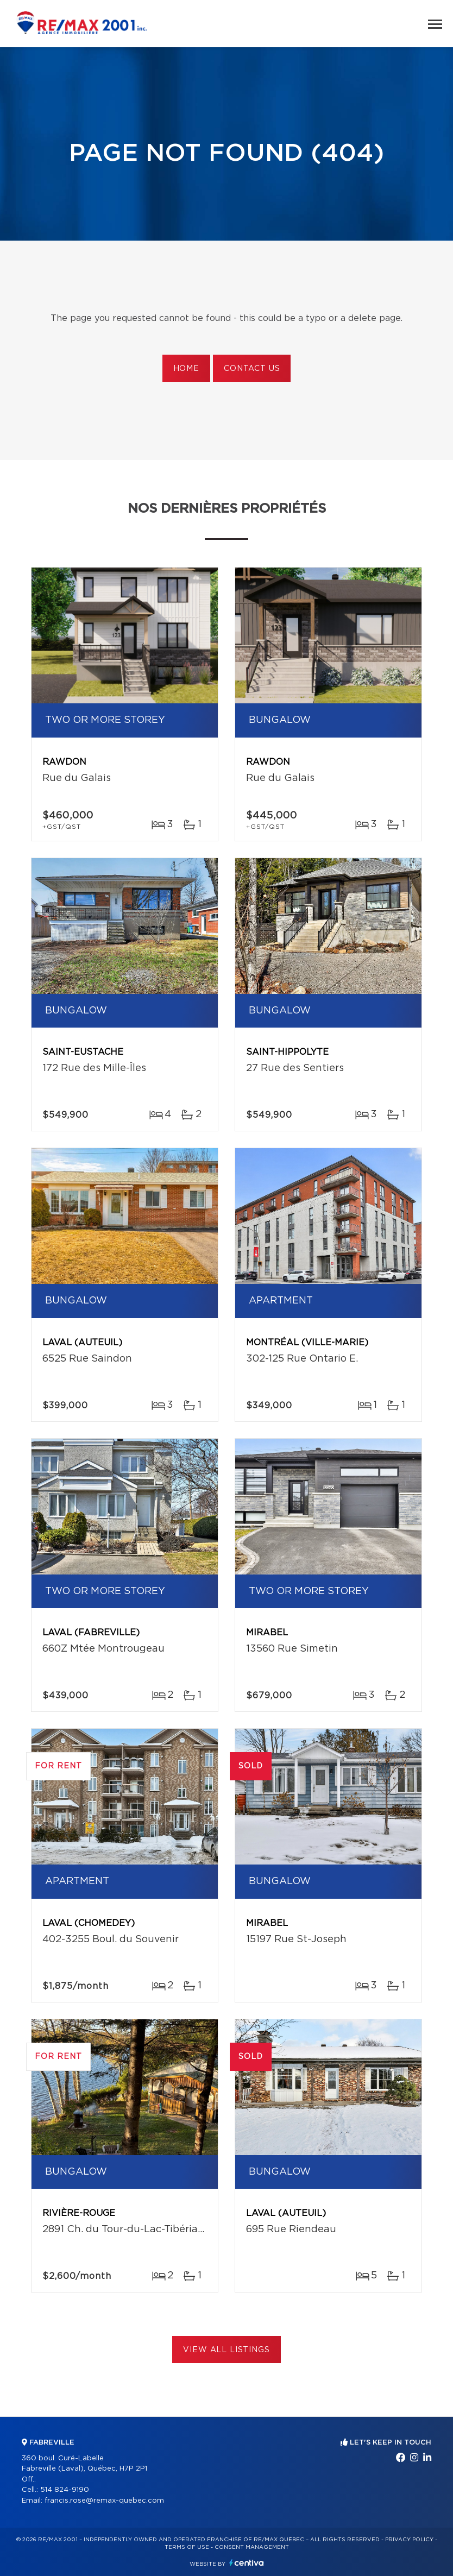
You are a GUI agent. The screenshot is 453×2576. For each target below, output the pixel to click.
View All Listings (226, 2350)
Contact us (252, 369)
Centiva (246, 2562)
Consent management (252, 2547)
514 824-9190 (64, 2489)
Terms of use (187, 2547)
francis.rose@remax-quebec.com (104, 2500)
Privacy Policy (409, 2539)
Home (186, 369)
